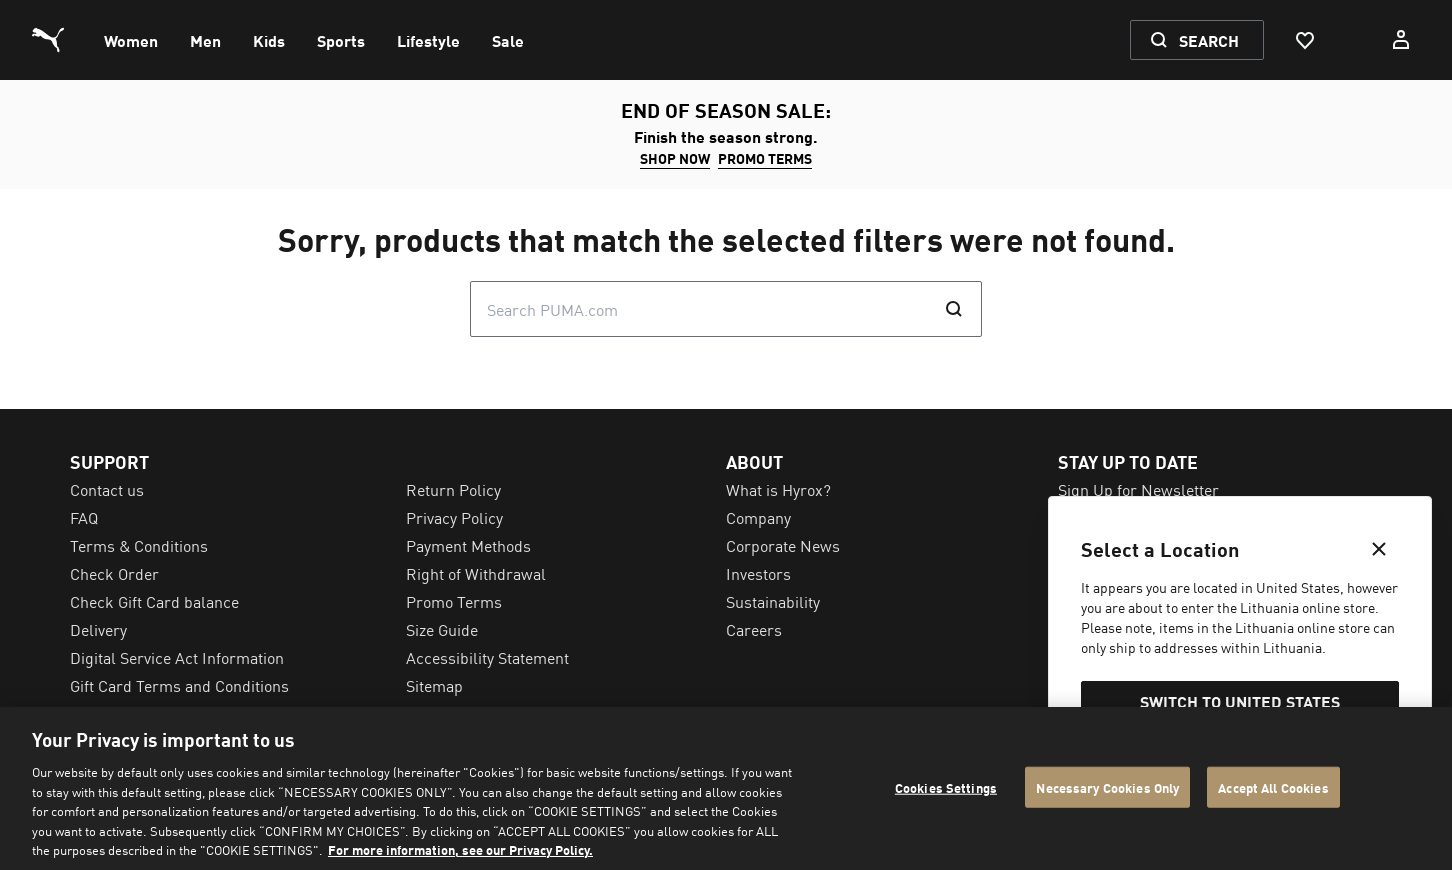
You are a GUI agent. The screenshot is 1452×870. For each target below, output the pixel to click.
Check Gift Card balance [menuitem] (154, 601)
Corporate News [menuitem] (783, 545)
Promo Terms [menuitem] (454, 601)
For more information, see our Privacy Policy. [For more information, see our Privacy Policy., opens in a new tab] (460, 849)
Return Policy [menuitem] (453, 489)
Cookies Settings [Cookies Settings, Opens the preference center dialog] (946, 786)
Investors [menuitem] (758, 573)
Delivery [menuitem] (98, 629)
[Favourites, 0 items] (1304, 40)
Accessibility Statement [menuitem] (487, 657)
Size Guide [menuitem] (442, 629)
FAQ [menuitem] (84, 517)
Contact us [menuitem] (107, 489)
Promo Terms (765, 158)
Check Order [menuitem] (114, 573)
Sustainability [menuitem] (773, 601)
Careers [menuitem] (754, 629)
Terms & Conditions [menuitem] (139, 545)
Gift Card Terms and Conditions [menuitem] (179, 685)
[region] (726, 788)
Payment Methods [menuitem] (468, 545)
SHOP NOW (675, 158)
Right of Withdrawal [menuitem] (476, 573)
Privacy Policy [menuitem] (454, 517)
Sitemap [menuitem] (434, 685)
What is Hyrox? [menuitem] (778, 489)
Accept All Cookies (1273, 786)
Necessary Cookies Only (1107, 786)
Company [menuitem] (758, 517)
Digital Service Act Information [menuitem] (177, 657)
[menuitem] (131, 40)
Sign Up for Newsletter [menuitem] (1138, 489)
